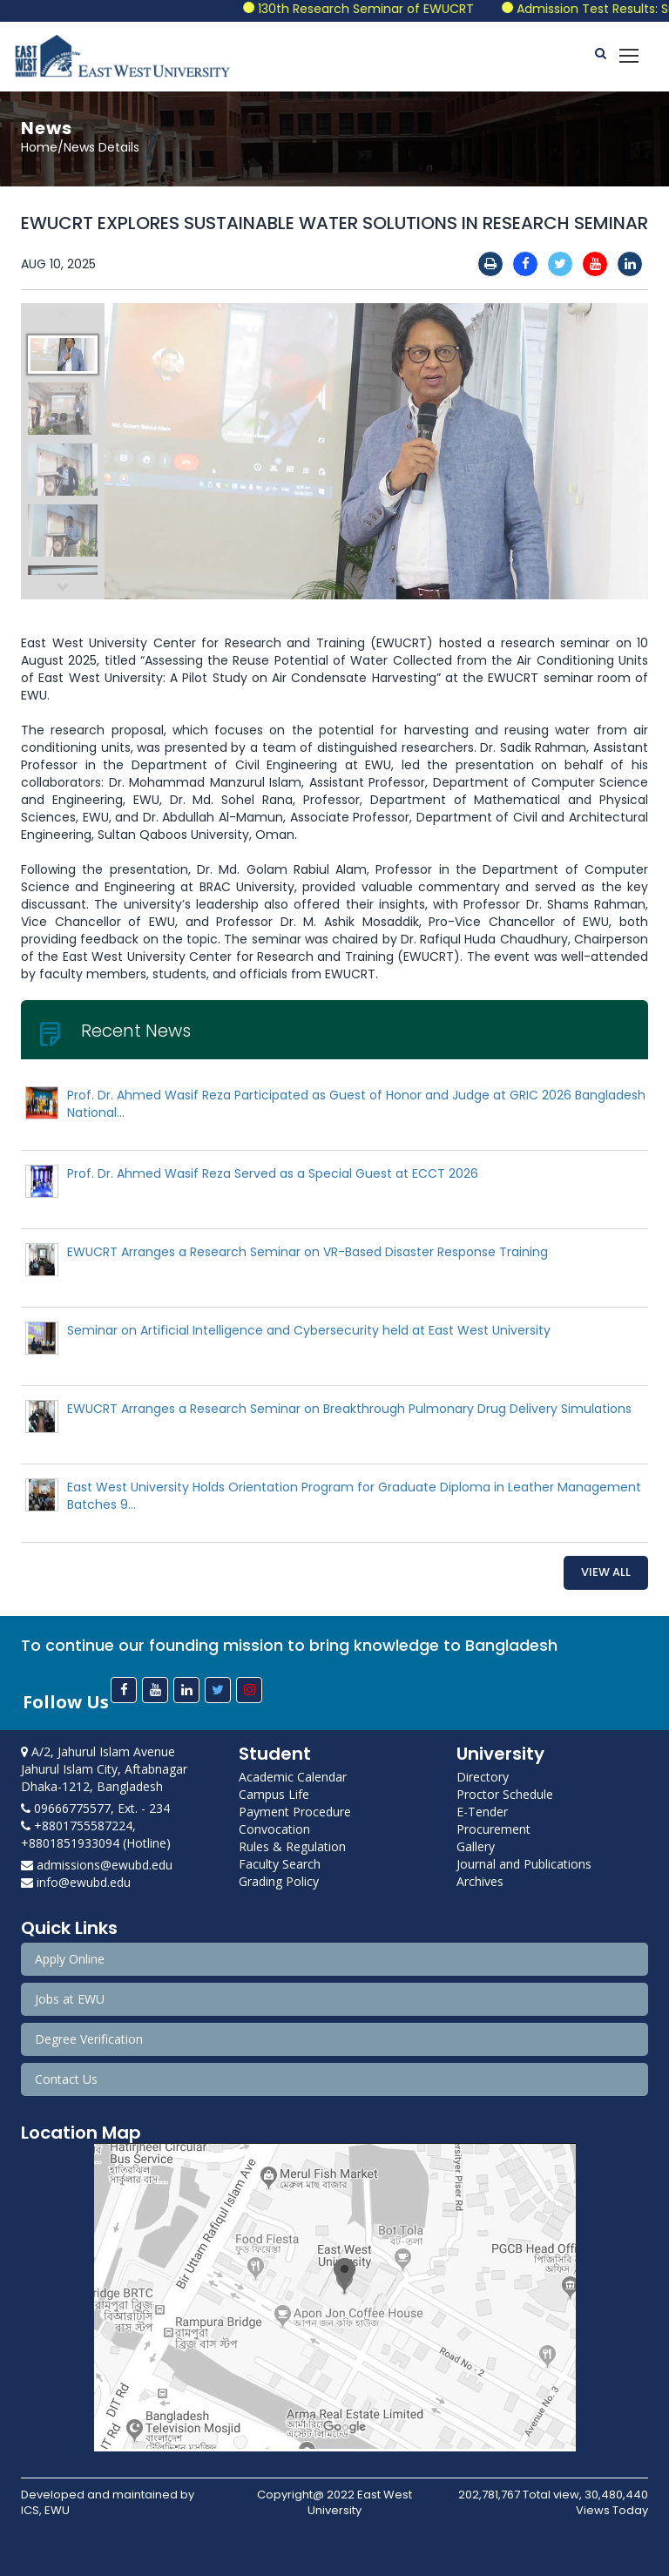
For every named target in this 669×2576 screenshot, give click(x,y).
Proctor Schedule (504, 1794)
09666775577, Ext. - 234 (95, 1808)
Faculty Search (280, 1864)
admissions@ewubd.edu (96, 1864)
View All (606, 1572)
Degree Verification (89, 2039)
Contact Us (66, 2079)
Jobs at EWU (70, 1999)
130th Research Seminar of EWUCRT (384, 8)
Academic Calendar (293, 1776)
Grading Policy (279, 1881)
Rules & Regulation (292, 1846)
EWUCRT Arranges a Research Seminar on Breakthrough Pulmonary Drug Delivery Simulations (349, 1408)
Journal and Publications (523, 1864)
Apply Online (70, 1959)
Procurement (493, 1829)
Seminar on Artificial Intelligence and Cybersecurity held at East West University (309, 1330)
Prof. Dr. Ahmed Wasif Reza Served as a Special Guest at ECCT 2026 (272, 1173)
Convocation (274, 1829)
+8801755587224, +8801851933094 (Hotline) (96, 1834)
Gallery (475, 1846)
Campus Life (274, 1794)
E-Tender (482, 1811)
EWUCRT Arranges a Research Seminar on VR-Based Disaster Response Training (307, 1252)
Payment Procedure (295, 1811)
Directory (482, 1776)
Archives (479, 1881)
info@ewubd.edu (76, 1882)
